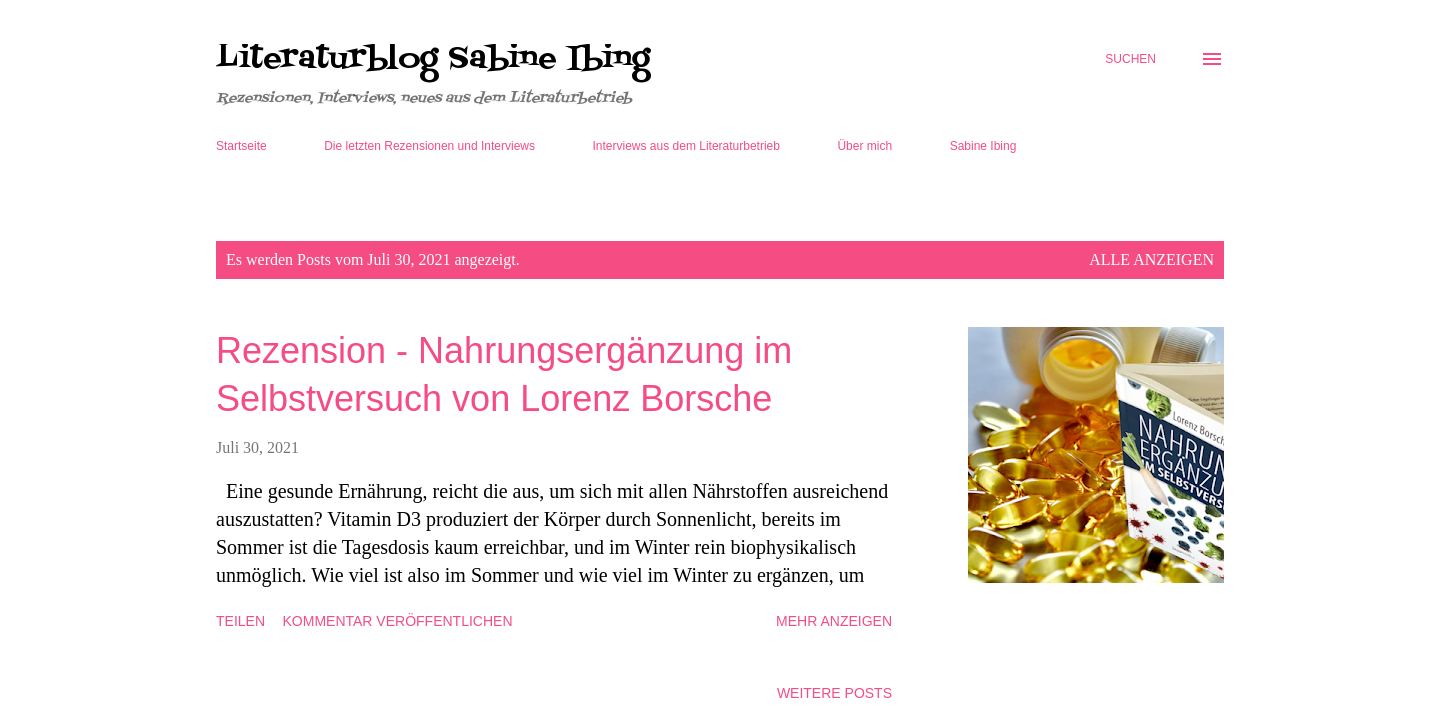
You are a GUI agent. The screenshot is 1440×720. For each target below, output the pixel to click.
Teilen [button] (240, 621)
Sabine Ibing (983, 146)
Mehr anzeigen (834, 621)
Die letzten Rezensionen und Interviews (429, 146)
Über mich (864, 146)
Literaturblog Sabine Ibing (433, 59)
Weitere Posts (834, 693)
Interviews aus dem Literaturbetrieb (686, 146)
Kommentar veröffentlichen (398, 621)
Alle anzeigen (1151, 259)
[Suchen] (1130, 59)
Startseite (241, 146)
